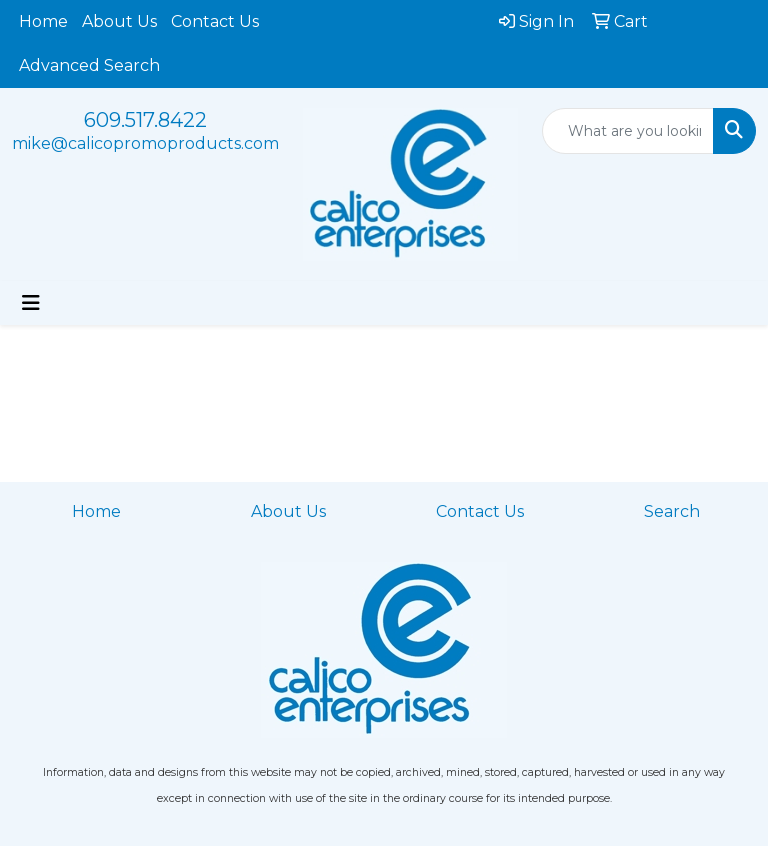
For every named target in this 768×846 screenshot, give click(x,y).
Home (43, 21)
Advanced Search (89, 65)
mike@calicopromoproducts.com (145, 143)
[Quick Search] (628, 131)
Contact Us (215, 21)
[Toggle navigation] (31, 303)
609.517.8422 (145, 120)
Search (672, 511)
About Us (119, 21)
